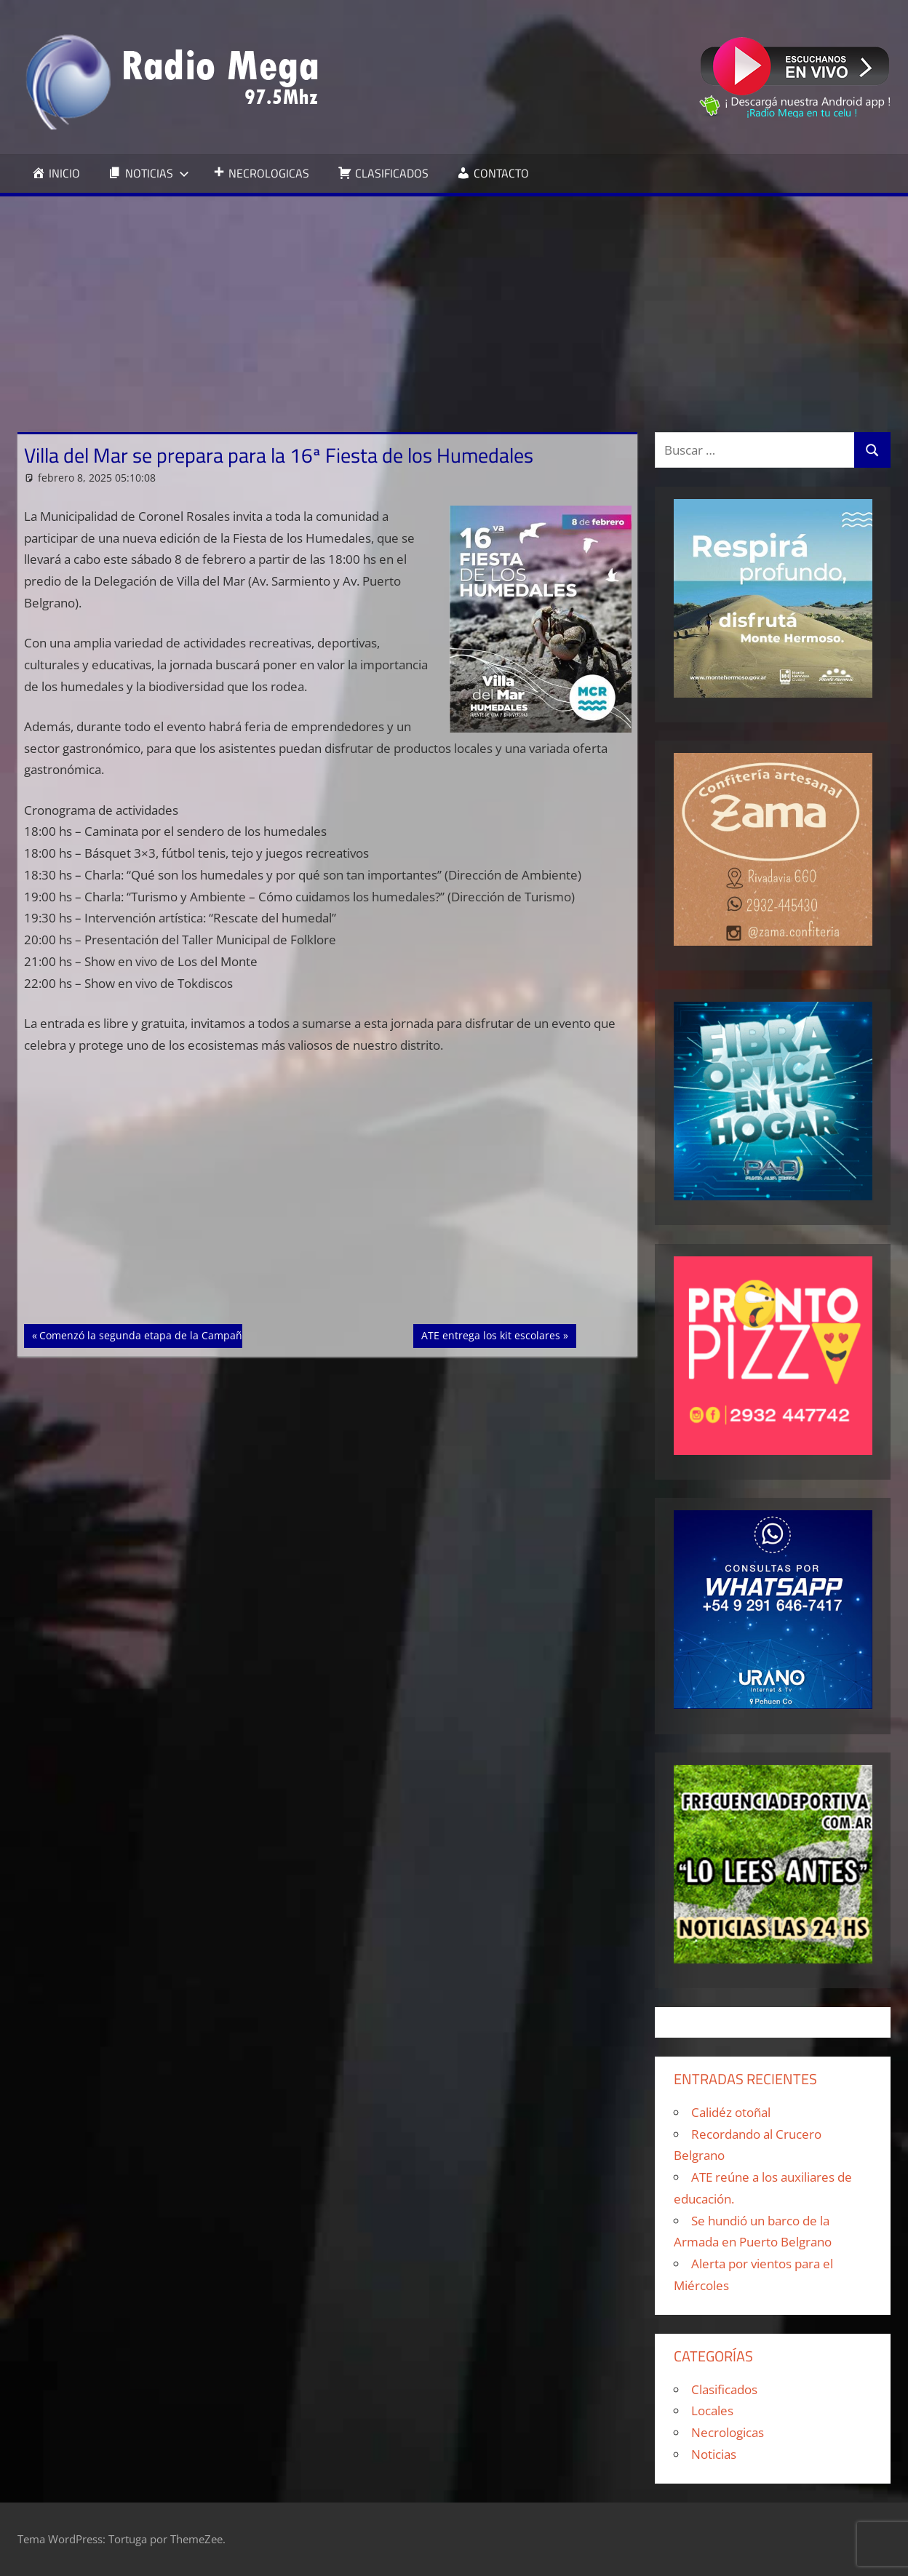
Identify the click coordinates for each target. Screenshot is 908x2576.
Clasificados (724, 2389)
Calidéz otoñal (730, 2112)
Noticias (713, 2454)
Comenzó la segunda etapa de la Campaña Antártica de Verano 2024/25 (214, 1334)
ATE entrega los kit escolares (490, 1334)
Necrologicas (727, 2432)
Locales (712, 2410)
